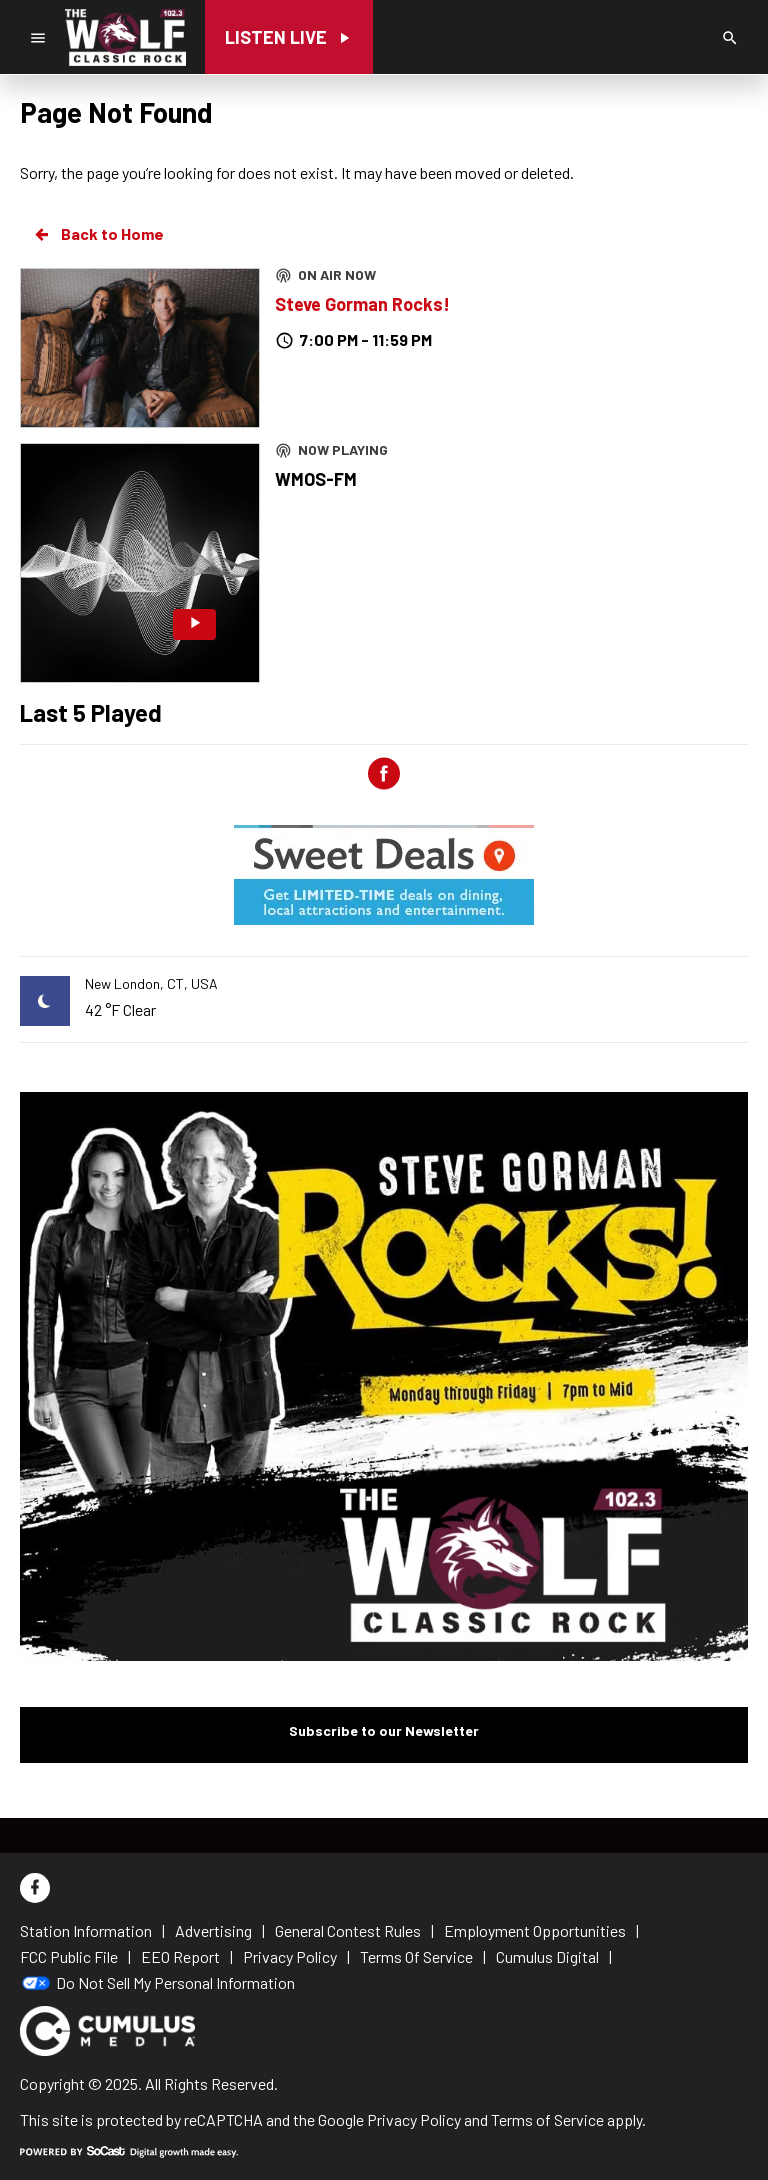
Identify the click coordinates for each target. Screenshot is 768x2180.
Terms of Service (547, 2119)
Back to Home (98, 234)
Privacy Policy (414, 2119)
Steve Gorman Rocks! (362, 304)
